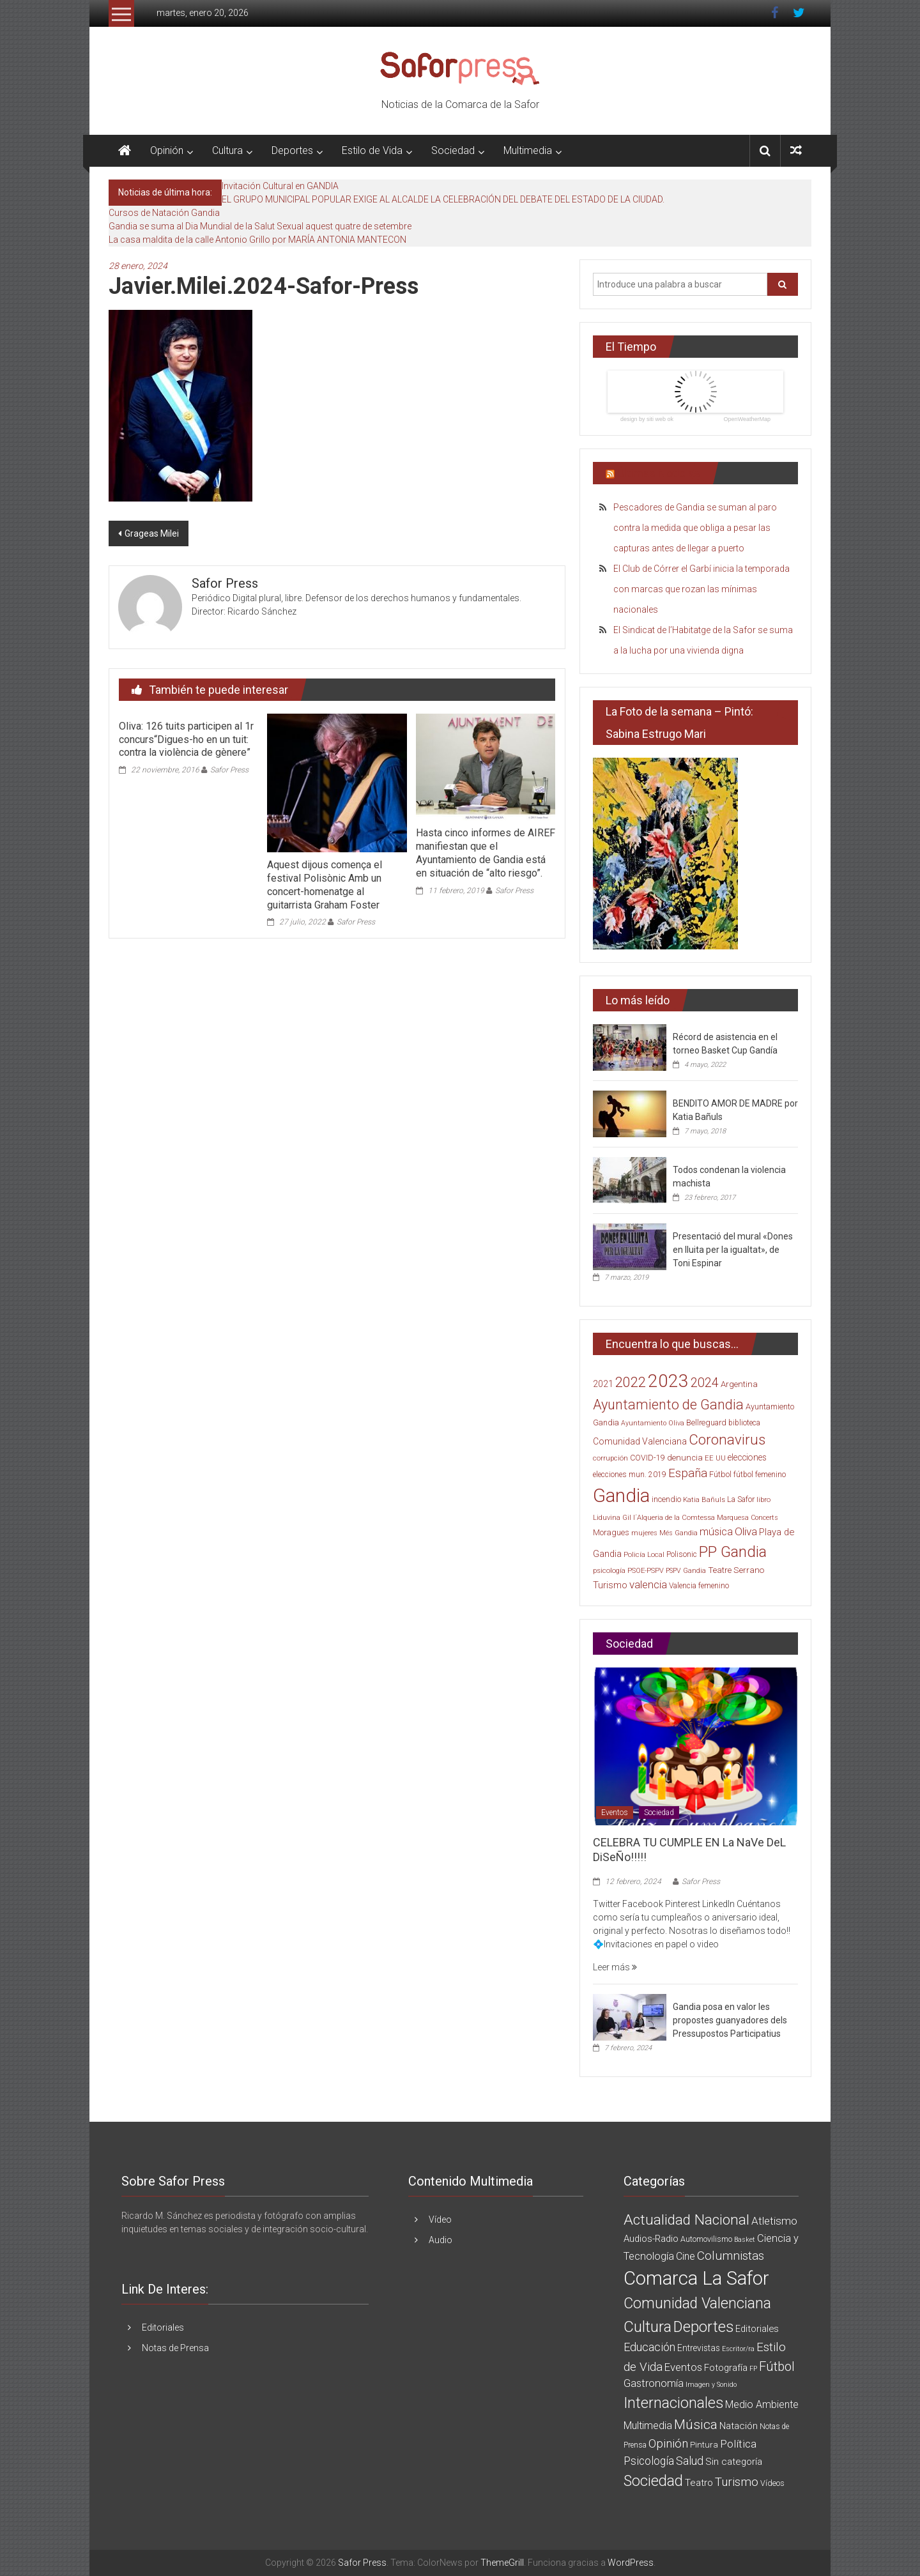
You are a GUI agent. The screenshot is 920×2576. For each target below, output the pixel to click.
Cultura (227, 150)
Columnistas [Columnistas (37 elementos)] (730, 2255)
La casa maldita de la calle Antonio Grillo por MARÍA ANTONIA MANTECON (257, 239)
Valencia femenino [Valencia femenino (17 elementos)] (699, 1585)
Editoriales (163, 2327)
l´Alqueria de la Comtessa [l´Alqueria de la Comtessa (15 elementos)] (674, 1518)
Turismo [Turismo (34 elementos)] (736, 2482)
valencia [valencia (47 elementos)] (648, 1584)
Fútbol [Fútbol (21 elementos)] (720, 1474)
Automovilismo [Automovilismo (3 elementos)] (706, 2239)
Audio (440, 2240)
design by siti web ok (646, 419)
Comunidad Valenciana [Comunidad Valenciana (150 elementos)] (697, 2303)
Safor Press (229, 769)
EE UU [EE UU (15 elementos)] (715, 1458)
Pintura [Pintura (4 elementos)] (704, 2445)
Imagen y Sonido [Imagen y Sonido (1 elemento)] (711, 2384)
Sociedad (453, 150)
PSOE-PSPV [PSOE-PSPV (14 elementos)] (645, 1571)
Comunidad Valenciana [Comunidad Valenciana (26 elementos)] (640, 1441)
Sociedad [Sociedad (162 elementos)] (653, 2481)
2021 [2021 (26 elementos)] (603, 1384)
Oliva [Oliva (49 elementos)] (746, 1531)
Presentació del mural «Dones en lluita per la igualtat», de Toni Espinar (733, 1249)
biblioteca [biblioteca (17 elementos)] (744, 1422)
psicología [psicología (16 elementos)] (609, 1570)
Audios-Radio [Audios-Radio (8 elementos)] (651, 2238)
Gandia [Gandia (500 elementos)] (621, 1495)
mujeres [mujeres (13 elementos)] (644, 1533)
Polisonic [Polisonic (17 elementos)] (681, 1554)
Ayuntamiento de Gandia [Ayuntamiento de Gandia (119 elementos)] (668, 1405)
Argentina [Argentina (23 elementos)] (739, 1384)
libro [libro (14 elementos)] (763, 1500)
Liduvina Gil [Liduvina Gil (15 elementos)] (612, 1518)
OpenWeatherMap (747, 419)
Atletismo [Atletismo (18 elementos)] (774, 2220)
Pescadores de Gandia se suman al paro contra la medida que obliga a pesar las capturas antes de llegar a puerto (695, 527)
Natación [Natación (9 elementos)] (738, 2426)
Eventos (614, 1812)
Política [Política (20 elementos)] (738, 2443)
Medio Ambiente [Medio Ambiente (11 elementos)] (762, 2404)
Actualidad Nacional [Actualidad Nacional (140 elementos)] (686, 2219)
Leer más (615, 1967)
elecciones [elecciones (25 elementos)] (747, 1457)
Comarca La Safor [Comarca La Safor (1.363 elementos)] (696, 2278)
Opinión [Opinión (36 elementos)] (668, 2443)
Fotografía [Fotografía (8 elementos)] (725, 2367)
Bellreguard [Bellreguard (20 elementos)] (706, 1422)
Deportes (292, 150)
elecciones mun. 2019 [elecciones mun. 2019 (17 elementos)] (629, 1474)
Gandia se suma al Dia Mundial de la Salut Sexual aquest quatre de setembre (260, 226)
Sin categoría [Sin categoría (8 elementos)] (733, 2461)
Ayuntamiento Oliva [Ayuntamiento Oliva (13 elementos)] (652, 1423)
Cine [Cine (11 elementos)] (685, 2256)
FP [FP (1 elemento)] (753, 2369)
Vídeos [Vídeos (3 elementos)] (772, 2483)
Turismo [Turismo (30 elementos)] (610, 1585)
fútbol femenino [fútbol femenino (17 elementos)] (759, 1474)
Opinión (166, 150)
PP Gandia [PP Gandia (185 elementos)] (733, 1552)
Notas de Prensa (175, 2348)
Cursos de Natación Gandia (164, 213)
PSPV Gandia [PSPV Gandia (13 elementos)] (686, 1571)
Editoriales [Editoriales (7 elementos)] (757, 2328)
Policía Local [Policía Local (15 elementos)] (644, 1555)
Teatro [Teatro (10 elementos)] (699, 2482)
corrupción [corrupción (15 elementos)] (610, 1458)
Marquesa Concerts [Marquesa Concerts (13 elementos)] (747, 1518)
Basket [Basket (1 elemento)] (744, 2239)
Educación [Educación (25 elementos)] (649, 2347)
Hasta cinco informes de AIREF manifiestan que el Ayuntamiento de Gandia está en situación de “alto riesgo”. (485, 852)
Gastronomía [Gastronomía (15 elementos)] (654, 2383)
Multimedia (527, 150)
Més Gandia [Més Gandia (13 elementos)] (678, 1533)
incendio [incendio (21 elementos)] (666, 1499)
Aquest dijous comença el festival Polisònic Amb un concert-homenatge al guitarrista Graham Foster (324, 884)
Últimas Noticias (658, 473)
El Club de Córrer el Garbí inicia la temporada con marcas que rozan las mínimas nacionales (701, 589)
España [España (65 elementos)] (687, 1473)
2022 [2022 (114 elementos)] (630, 1382)
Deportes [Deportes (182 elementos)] (703, 2327)
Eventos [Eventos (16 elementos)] (683, 2367)
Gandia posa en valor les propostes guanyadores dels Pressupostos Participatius (730, 2020)
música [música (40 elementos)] (716, 1532)
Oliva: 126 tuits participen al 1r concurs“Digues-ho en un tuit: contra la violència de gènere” (186, 739)
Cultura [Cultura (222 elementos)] (647, 2327)
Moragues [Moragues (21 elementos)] (611, 1532)
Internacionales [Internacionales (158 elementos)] (673, 2403)
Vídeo (440, 2219)
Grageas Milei (152, 533)
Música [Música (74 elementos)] (695, 2424)
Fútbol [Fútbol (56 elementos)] (777, 2366)
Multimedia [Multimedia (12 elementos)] (648, 2425)
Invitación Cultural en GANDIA (280, 186)
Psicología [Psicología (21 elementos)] (649, 2461)
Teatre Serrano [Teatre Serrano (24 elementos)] (736, 1570)
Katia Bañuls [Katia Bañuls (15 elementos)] (704, 1500)
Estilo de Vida (372, 150)
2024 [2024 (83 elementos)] (705, 1383)
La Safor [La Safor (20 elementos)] (741, 1499)
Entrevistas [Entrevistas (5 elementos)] (698, 2348)
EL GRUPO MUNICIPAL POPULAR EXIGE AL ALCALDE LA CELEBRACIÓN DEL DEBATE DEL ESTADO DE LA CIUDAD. (443, 199)
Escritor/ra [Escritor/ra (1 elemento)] (738, 2349)
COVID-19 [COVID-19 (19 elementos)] (647, 1457)
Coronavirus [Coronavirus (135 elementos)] (727, 1439)
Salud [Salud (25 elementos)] (689, 2460)
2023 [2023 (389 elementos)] (668, 1381)
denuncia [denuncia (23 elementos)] (685, 1457)
